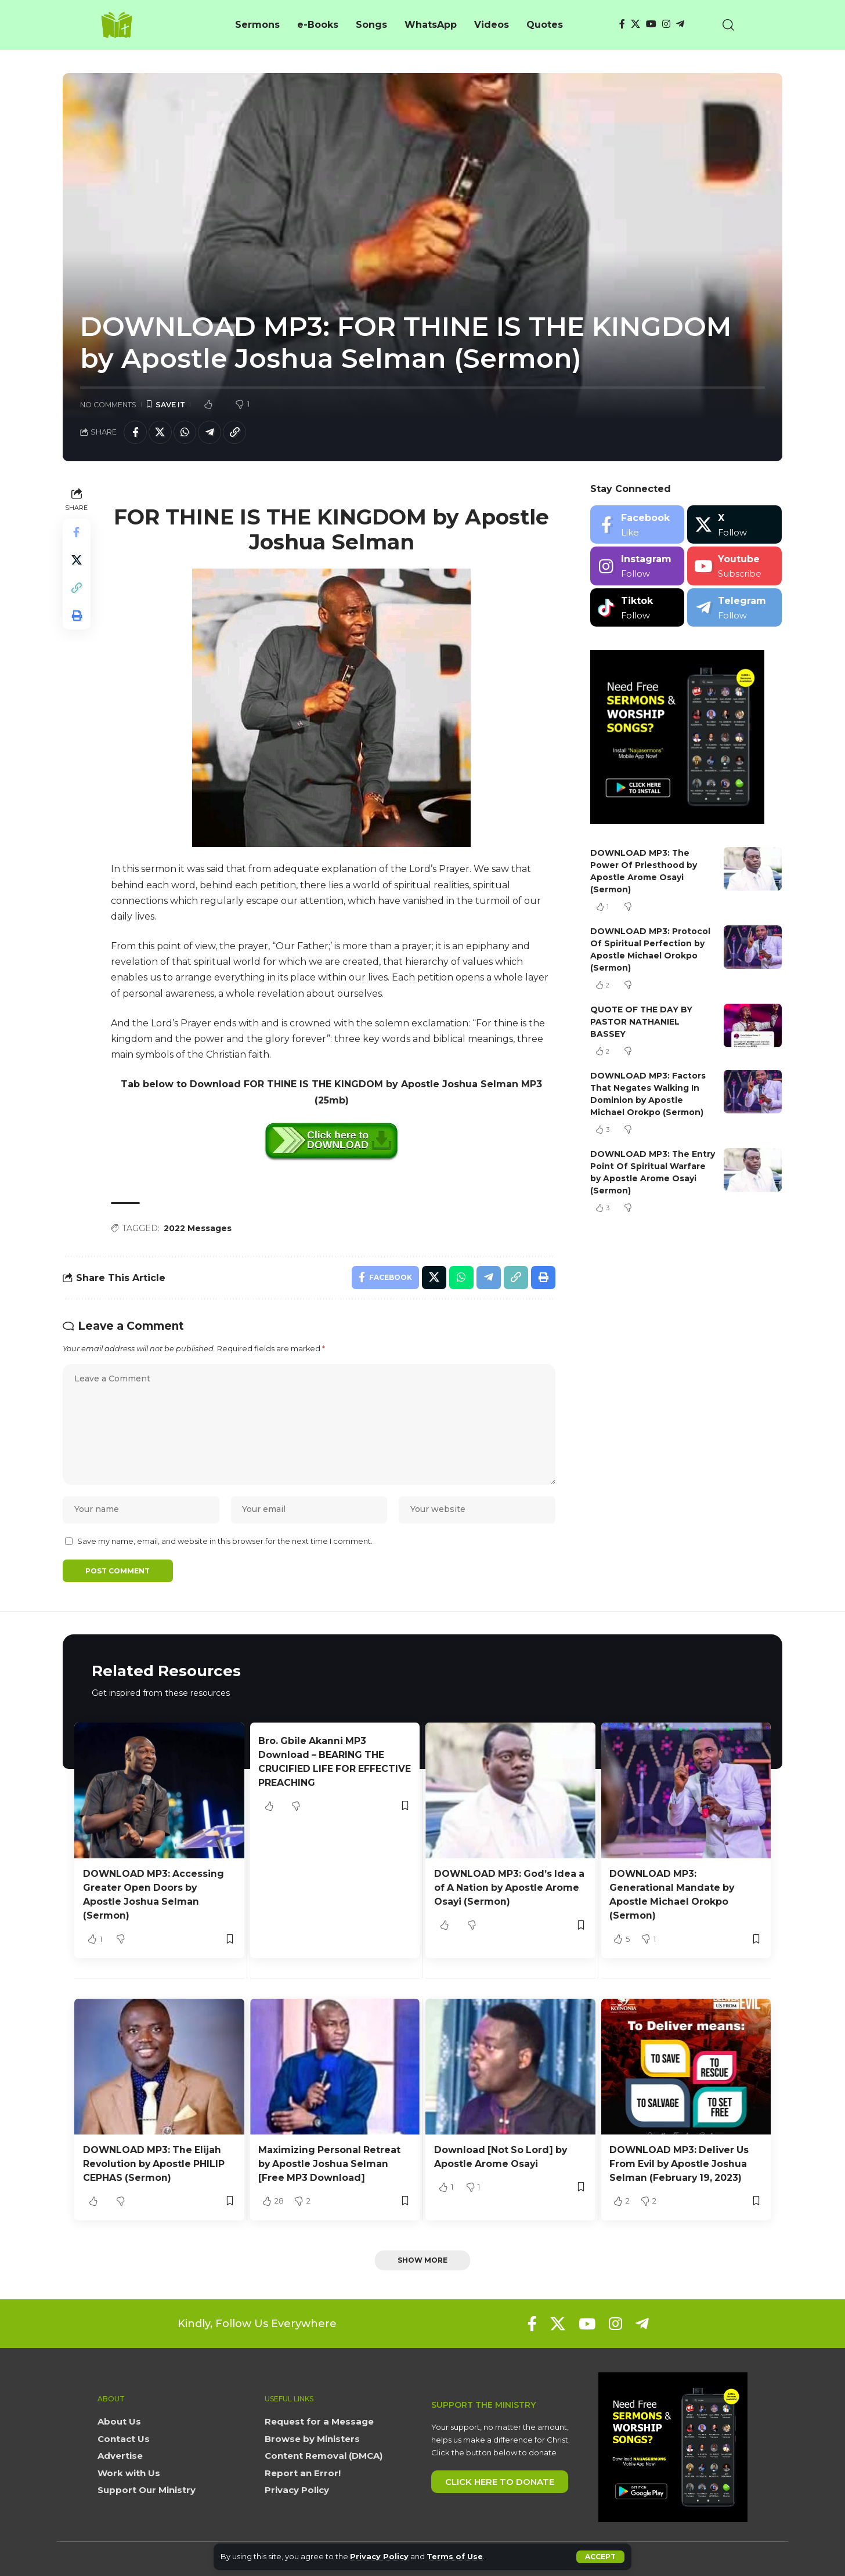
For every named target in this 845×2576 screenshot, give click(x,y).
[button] (600, 2556)
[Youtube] (734, 566)
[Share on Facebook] (135, 432)
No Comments (108, 404)
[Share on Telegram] (210, 432)
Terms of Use (455, 2556)
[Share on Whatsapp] (185, 432)
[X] (635, 24)
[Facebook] (622, 24)
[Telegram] (680, 24)
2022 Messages (198, 1228)
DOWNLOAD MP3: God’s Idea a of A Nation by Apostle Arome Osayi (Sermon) (506, 1889)
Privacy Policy (379, 2556)
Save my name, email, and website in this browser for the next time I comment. (225, 1542)
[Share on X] (160, 432)
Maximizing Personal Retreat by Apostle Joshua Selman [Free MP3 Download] (330, 2162)
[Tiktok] (637, 607)
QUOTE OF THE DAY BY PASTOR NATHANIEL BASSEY (642, 1022)
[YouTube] (651, 24)
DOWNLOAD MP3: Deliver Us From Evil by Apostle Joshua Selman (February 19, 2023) (680, 2162)
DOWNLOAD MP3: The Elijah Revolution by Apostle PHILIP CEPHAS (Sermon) (155, 2162)
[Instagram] (666, 24)
